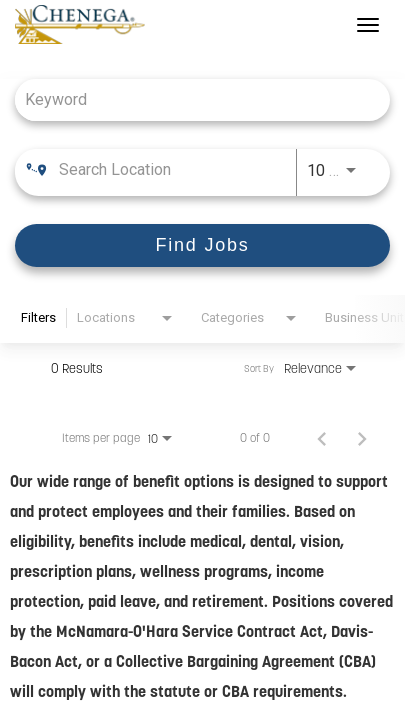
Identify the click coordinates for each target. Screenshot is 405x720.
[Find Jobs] (202, 245)
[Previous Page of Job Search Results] (322, 438)
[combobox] (192, 99)
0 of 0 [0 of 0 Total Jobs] (255, 438)
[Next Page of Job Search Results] (362, 438)
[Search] (202, 245)
